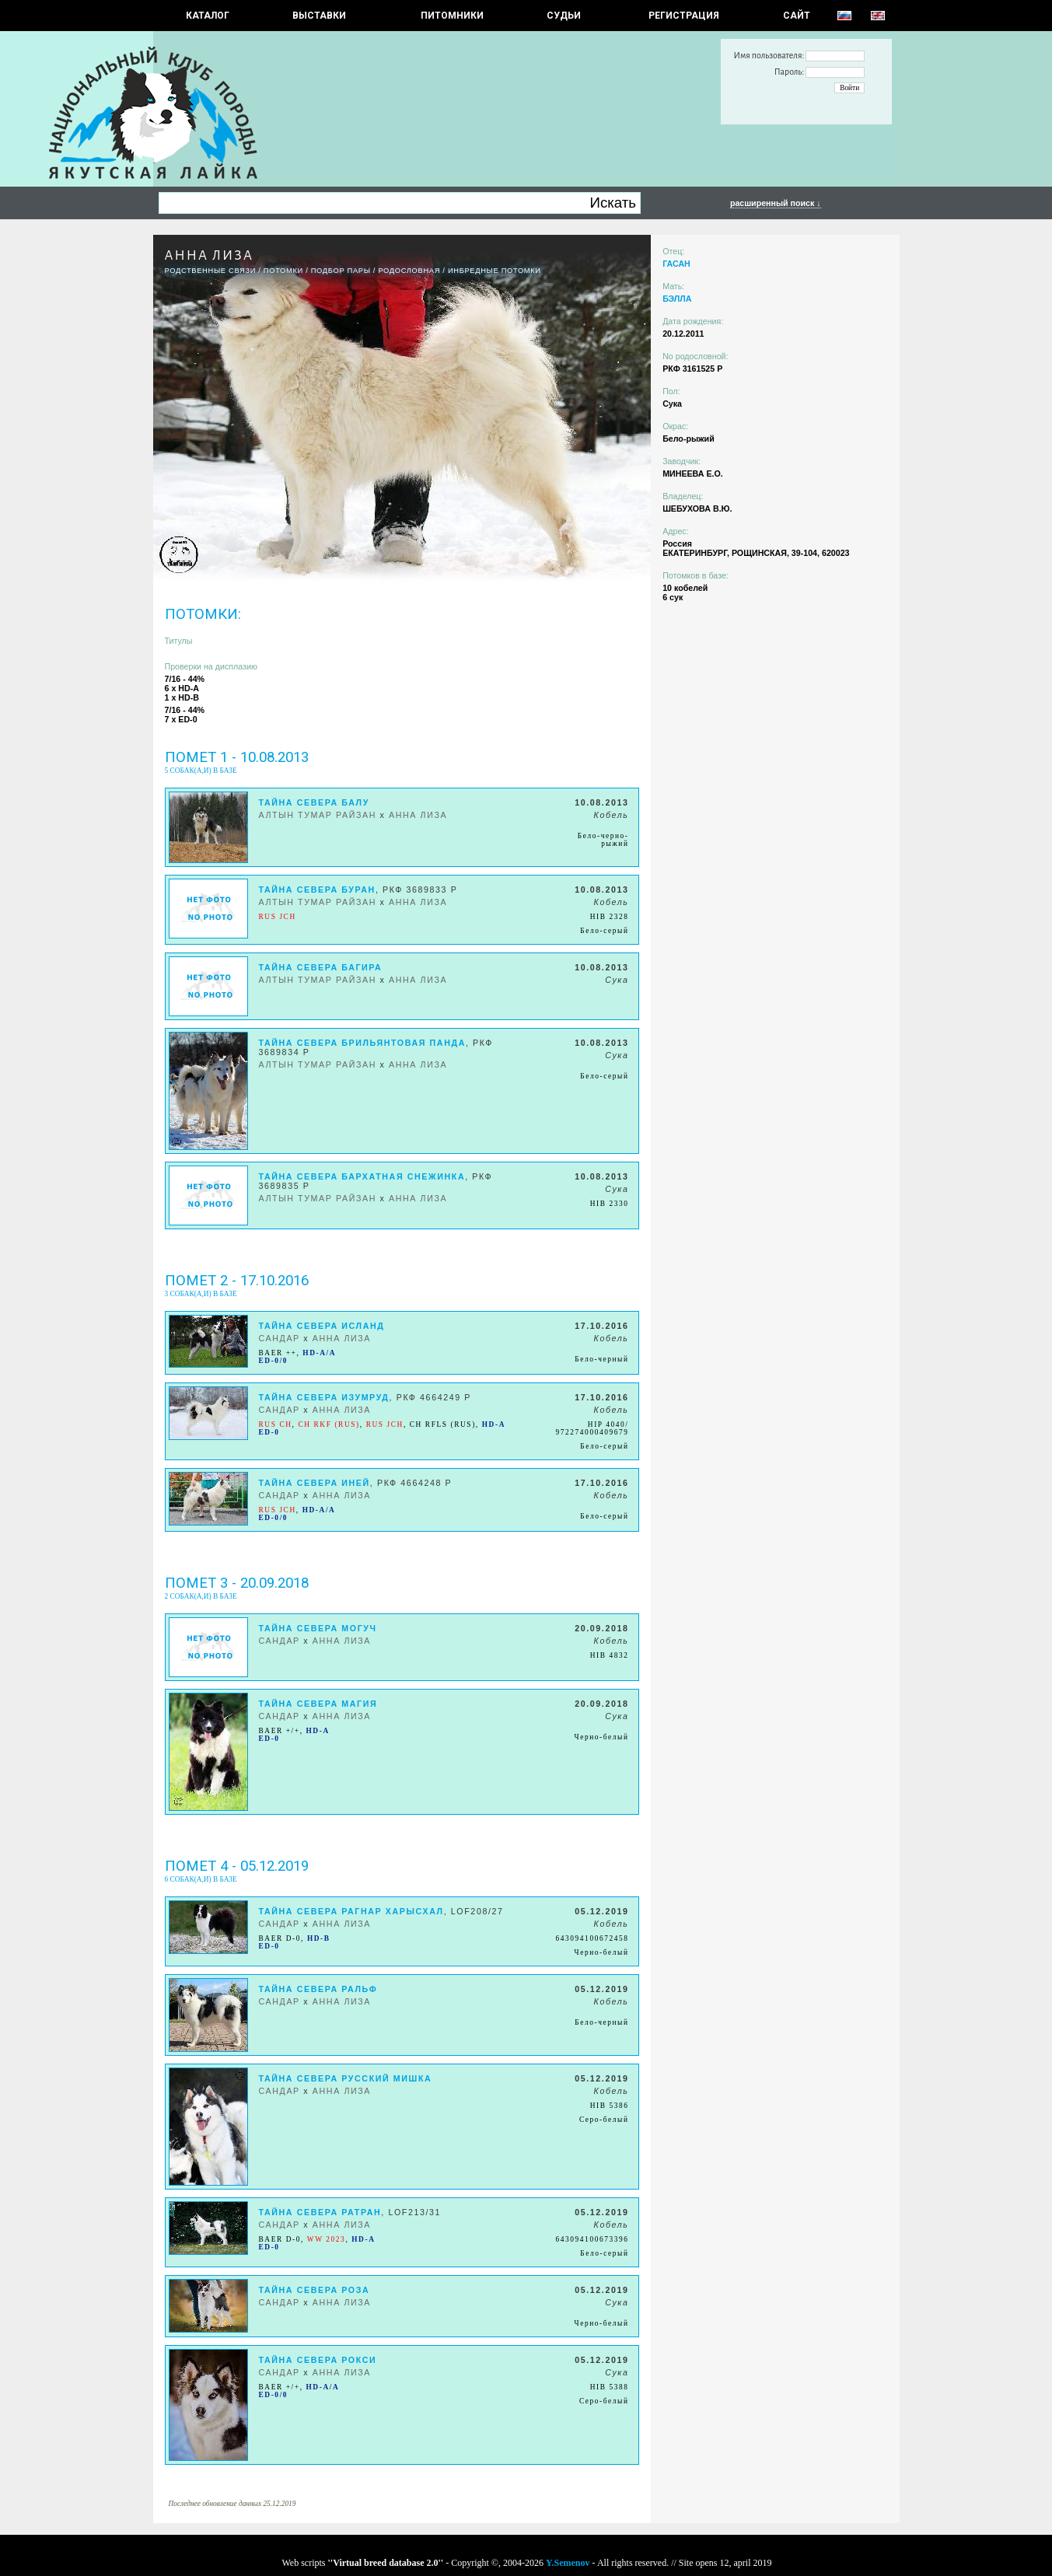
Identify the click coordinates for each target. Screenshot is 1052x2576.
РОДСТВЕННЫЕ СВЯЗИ (211, 270)
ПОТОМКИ (283, 270)
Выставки (319, 15)
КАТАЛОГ (207, 15)
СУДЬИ (564, 15)
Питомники (452, 15)
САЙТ (796, 15)
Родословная (409, 270)
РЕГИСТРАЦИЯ (683, 15)
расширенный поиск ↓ (775, 203)
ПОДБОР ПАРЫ (341, 270)
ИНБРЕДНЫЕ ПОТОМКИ (494, 270)
